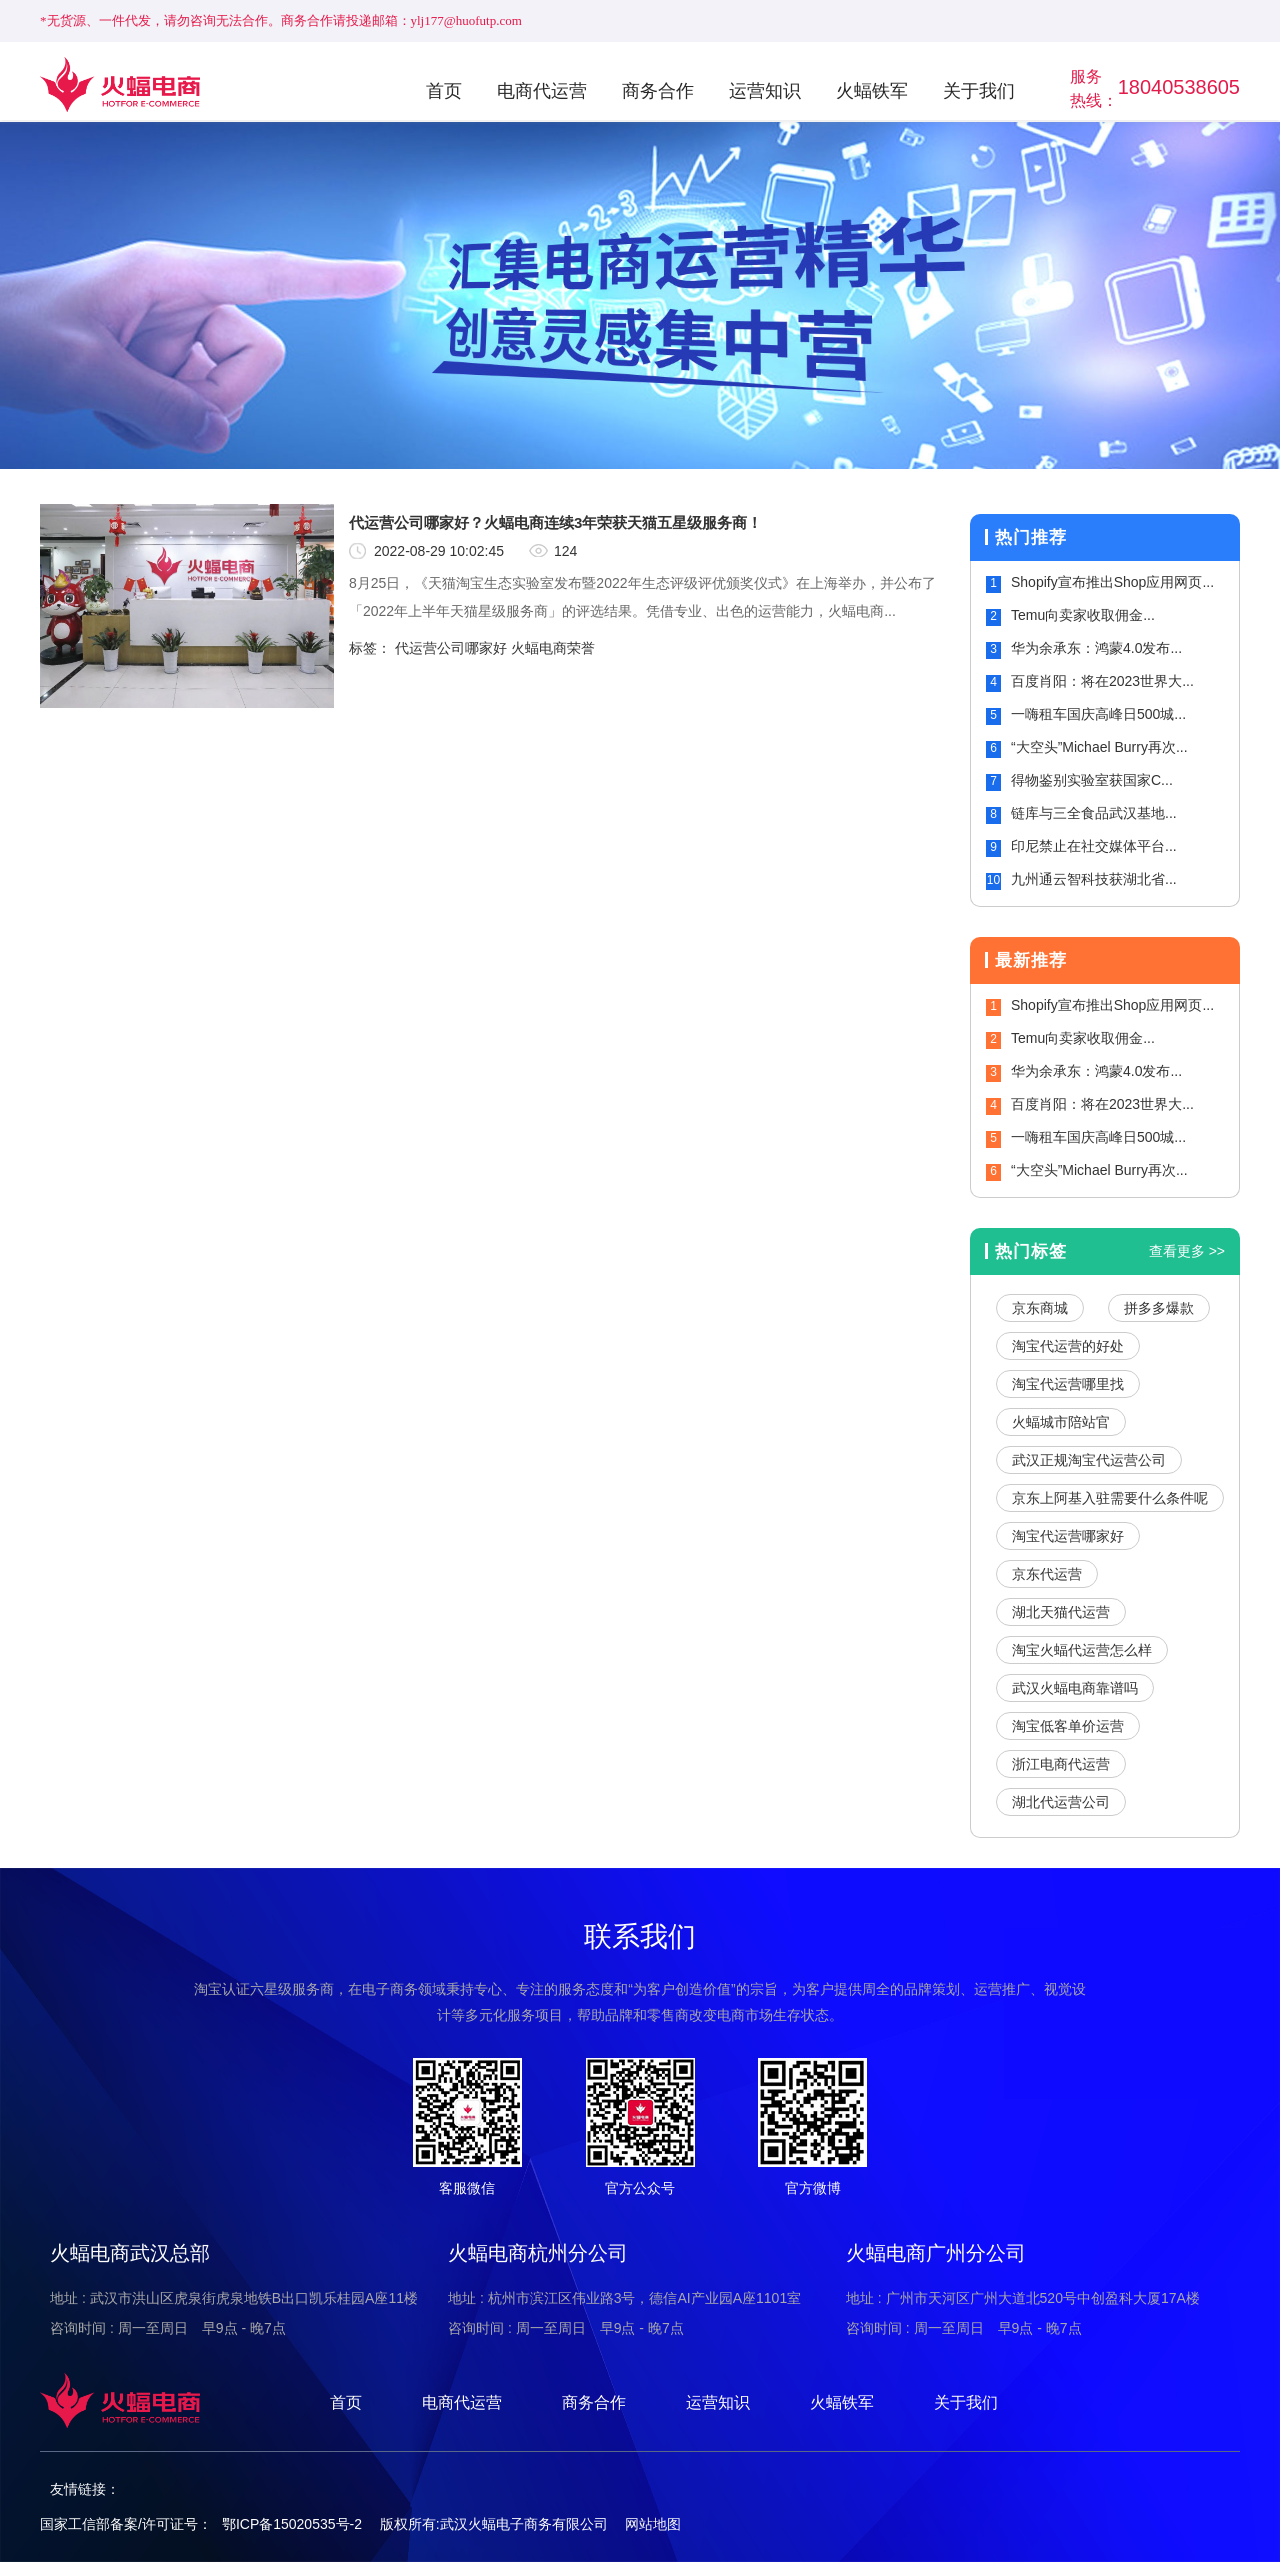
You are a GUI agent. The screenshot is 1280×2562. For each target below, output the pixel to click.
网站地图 (653, 2524)
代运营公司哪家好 (451, 648)
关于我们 (979, 91)
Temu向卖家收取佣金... (1083, 615)
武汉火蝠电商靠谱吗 (1075, 1688)
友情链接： (85, 2489)
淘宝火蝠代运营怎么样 (1082, 1650)
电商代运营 (542, 91)
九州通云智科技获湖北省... (1094, 879)
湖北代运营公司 (1061, 1802)
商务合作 (658, 91)
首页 (444, 91)
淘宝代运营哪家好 (1068, 1536)
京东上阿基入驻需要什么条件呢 (1110, 1498)
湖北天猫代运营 (1061, 1612)
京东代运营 (1047, 1574)
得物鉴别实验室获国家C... (1092, 780)
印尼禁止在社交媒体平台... (1094, 846)
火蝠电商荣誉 (553, 648)
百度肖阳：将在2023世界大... (1102, 681)
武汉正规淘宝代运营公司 (1089, 1460)
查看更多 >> (1187, 1251)
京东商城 (1040, 1308)
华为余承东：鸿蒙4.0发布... (1096, 648)
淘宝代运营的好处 (1068, 1346)
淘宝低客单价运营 (1068, 1726)
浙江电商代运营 (1061, 1764)
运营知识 (765, 91)
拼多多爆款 (1159, 1308)
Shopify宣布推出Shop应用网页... (1112, 582)
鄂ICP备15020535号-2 (292, 2524)
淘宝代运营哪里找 (1068, 1384)
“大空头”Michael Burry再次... (1099, 747)
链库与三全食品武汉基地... (1094, 813)
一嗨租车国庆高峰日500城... (1098, 714)
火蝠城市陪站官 (1061, 1422)
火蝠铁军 (872, 91)
